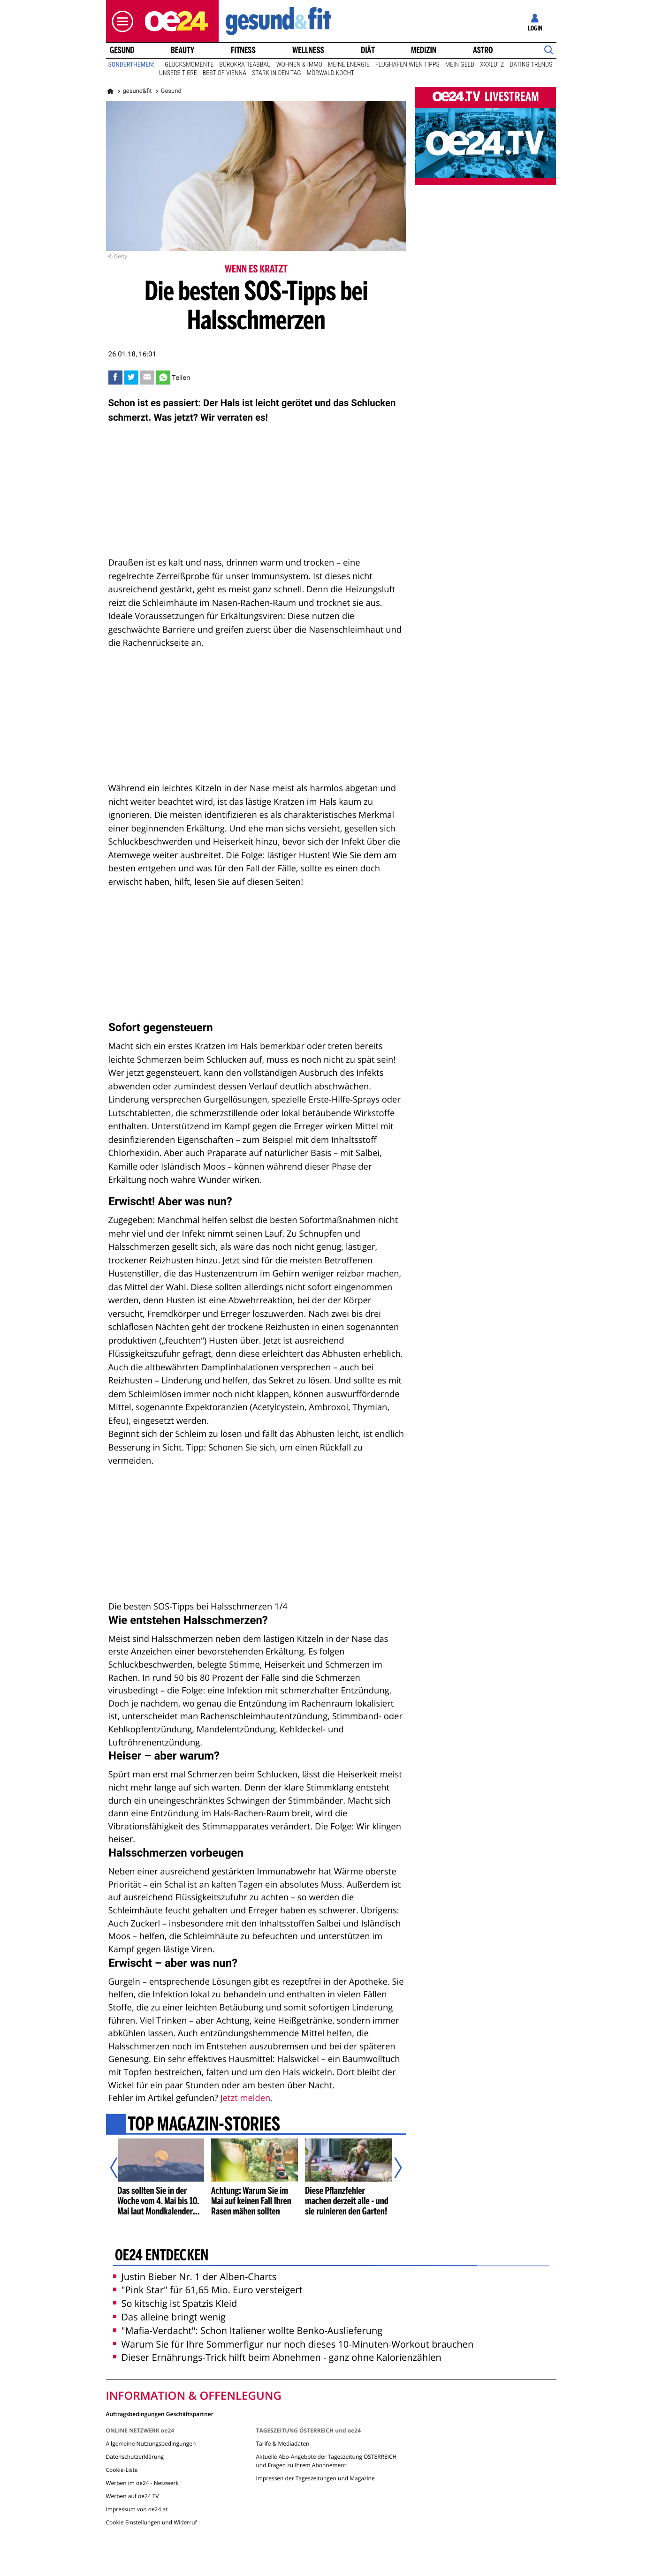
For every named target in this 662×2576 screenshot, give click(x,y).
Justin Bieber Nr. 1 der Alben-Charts (195, 2276)
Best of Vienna (224, 73)
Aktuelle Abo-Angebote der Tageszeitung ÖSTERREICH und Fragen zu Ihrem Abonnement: (326, 2461)
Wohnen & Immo (299, 64)
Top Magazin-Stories (203, 2125)
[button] (120, 21)
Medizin (423, 50)
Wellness (308, 50)
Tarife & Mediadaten (282, 2444)
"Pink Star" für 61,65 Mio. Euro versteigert (208, 2289)
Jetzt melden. (247, 2098)
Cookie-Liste (122, 2470)
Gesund (121, 50)
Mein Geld (459, 64)
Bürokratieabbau (245, 64)
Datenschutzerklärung (135, 2457)
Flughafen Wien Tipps (407, 64)
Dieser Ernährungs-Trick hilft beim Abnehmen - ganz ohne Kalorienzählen (277, 2357)
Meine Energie (349, 64)
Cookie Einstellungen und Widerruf (151, 2522)
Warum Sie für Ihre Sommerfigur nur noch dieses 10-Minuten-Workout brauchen (293, 2344)
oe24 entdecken (161, 2256)
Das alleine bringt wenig (169, 2317)
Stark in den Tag (276, 73)
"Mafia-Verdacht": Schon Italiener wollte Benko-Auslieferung (248, 2330)
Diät (368, 50)
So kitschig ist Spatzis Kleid (175, 2303)
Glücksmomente (189, 64)
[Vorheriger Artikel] (120, 2167)
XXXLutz (492, 64)
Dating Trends (531, 64)
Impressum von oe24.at (137, 2509)
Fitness (243, 50)
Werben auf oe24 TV (132, 2496)
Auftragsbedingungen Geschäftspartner (159, 2413)
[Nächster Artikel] (391, 2167)
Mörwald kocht (331, 73)
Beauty (182, 50)
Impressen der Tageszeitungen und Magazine (315, 2478)
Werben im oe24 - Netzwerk (142, 2483)
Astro (483, 50)
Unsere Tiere (178, 73)
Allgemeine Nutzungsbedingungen (151, 2444)
